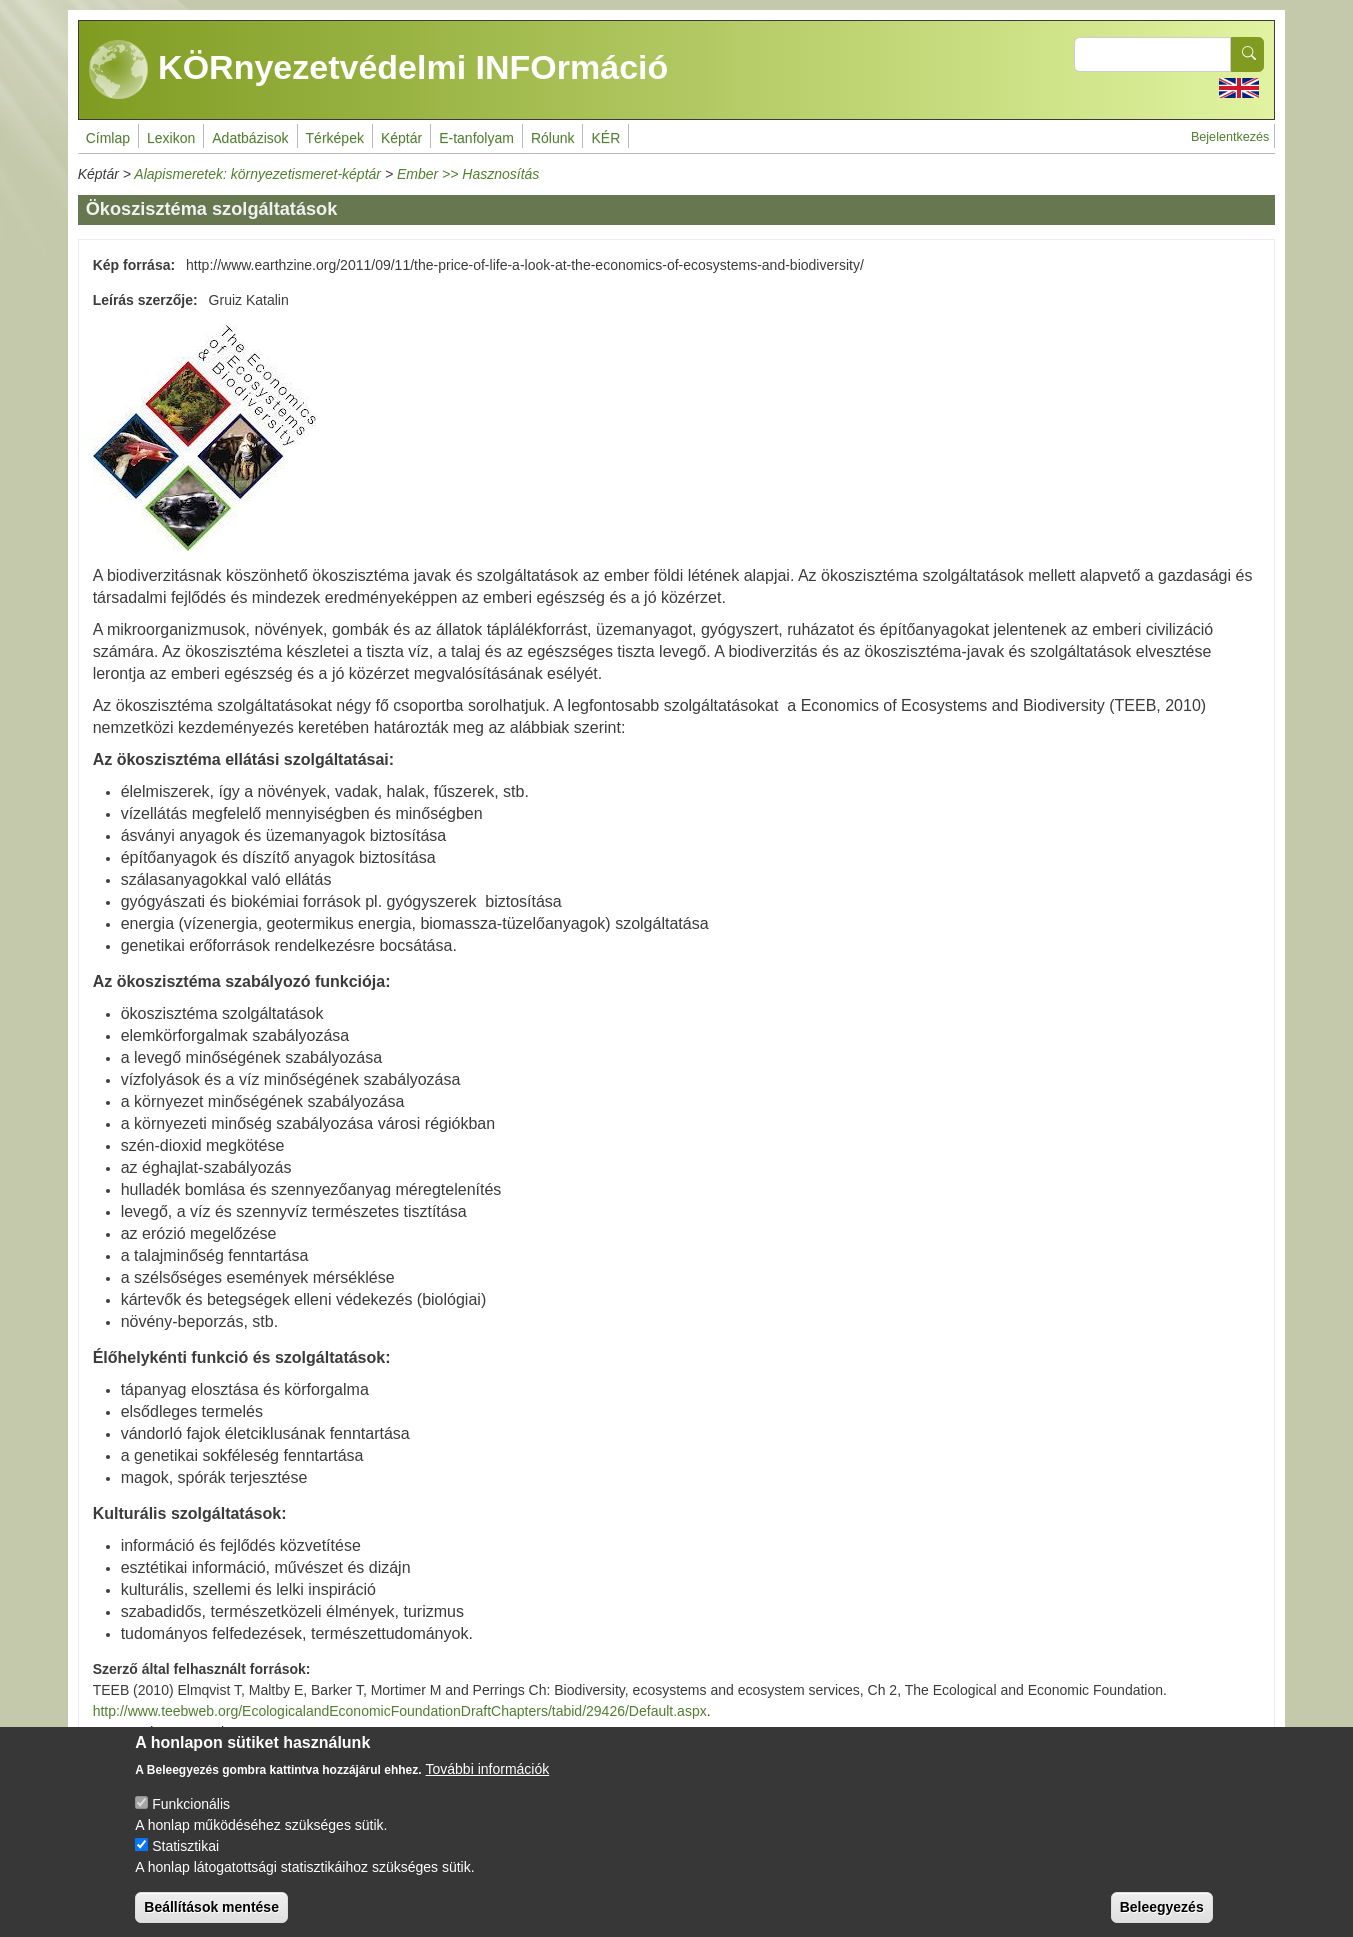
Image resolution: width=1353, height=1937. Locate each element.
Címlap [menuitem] (108, 138)
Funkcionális (191, 1820)
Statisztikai (185, 1862)
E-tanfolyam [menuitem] (476, 138)
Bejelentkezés (1230, 137)
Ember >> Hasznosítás (468, 174)
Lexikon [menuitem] (171, 138)
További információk (488, 1785)
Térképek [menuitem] (335, 138)
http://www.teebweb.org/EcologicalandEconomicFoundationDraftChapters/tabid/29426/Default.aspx (400, 1711)
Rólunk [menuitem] (553, 138)
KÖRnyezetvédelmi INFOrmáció (379, 70)
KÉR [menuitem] (605, 138)
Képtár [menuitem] (401, 138)
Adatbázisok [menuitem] (250, 138)
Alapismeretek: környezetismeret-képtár (257, 174)
